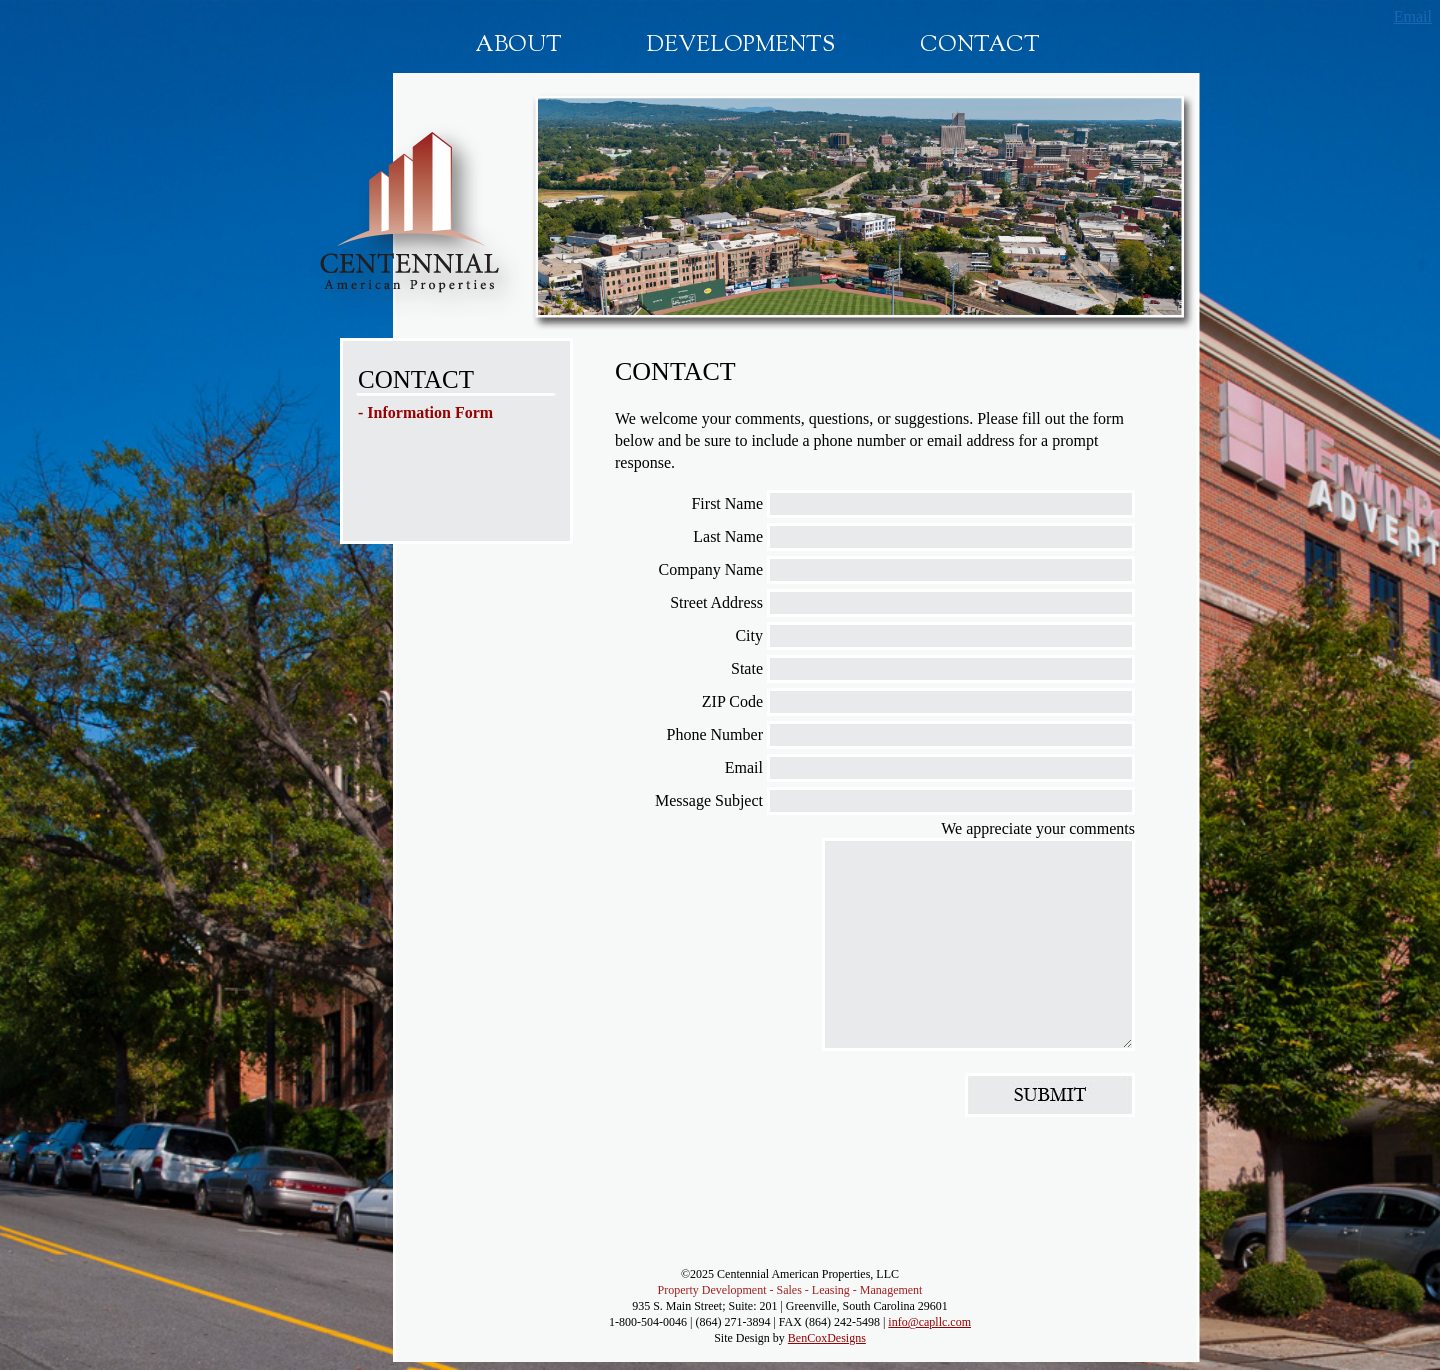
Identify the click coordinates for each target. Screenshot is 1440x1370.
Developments (741, 46)
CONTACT (416, 379)
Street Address (716, 602)
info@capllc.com (929, 1322)
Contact (980, 46)
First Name (727, 503)
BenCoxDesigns (827, 1338)
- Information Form (425, 412)
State (747, 668)
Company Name (711, 569)
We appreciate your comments (1038, 828)
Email (1413, 16)
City (749, 635)
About (518, 46)
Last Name (728, 536)
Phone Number (715, 734)
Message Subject (709, 800)
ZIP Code (732, 701)
